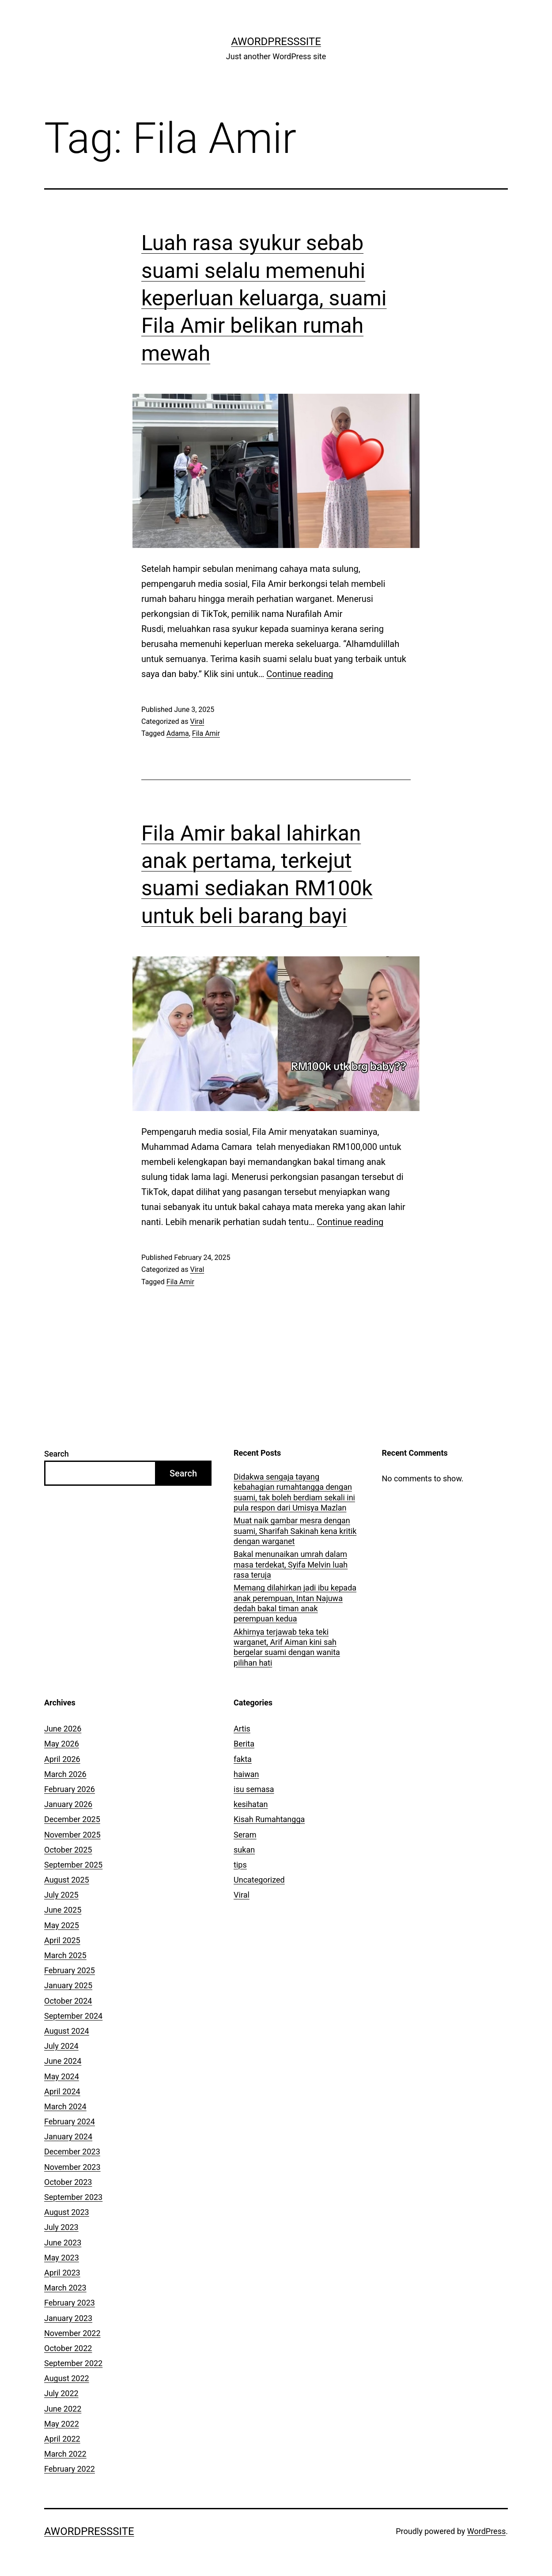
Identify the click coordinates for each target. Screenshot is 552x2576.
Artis (242, 1728)
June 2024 (62, 2061)
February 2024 (69, 2121)
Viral (197, 721)
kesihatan (251, 1804)
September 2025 (73, 1864)
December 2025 (72, 1819)
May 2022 (61, 2423)
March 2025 (65, 1955)
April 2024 (62, 2091)
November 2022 (72, 2333)
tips (240, 1864)
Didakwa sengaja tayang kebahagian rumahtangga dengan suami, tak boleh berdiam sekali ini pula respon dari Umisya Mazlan (294, 1492)
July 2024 (61, 2046)
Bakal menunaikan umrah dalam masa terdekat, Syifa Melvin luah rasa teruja (291, 1564)
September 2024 (73, 2015)
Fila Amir (206, 733)
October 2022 (68, 2348)
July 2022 (61, 2393)
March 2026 (65, 1774)
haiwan (246, 1774)
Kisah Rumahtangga (269, 1819)
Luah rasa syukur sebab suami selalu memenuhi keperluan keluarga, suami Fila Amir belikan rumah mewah (264, 298)
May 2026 (61, 1743)
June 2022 (62, 2408)
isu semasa (254, 1789)
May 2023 (61, 2257)
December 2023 (72, 2151)
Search (56, 1453)
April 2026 (62, 1759)
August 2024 (66, 2031)
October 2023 (68, 2182)
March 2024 (65, 2106)
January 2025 (68, 1985)
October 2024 (68, 2000)
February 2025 (69, 1970)
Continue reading (299, 674)
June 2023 (62, 2242)
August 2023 (66, 2212)
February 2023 (69, 2302)
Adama (177, 733)
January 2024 (68, 2136)
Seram (245, 1834)
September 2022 (73, 2363)
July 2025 (61, 1894)
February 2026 (69, 1789)
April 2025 (62, 1940)
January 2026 (68, 1804)
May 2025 (61, 1925)
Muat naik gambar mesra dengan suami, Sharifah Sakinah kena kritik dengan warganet (295, 1531)
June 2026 (62, 1728)
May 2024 (61, 2076)
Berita (244, 1743)
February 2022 (69, 2468)
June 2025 (62, 1909)
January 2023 (68, 2318)
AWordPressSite (276, 41)
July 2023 (61, 2227)
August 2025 (66, 1879)
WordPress (486, 2531)
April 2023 (62, 2272)
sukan (244, 1849)
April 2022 (62, 2438)
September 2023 (73, 2197)
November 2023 (72, 2167)
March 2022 (65, 2453)
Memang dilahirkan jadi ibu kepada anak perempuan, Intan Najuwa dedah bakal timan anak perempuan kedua (295, 1603)
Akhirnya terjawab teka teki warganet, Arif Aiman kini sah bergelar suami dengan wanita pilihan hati (287, 1647)
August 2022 (66, 2378)
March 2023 (65, 2287)
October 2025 (68, 1849)
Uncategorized (259, 1879)
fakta (243, 1759)
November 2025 (72, 1834)
